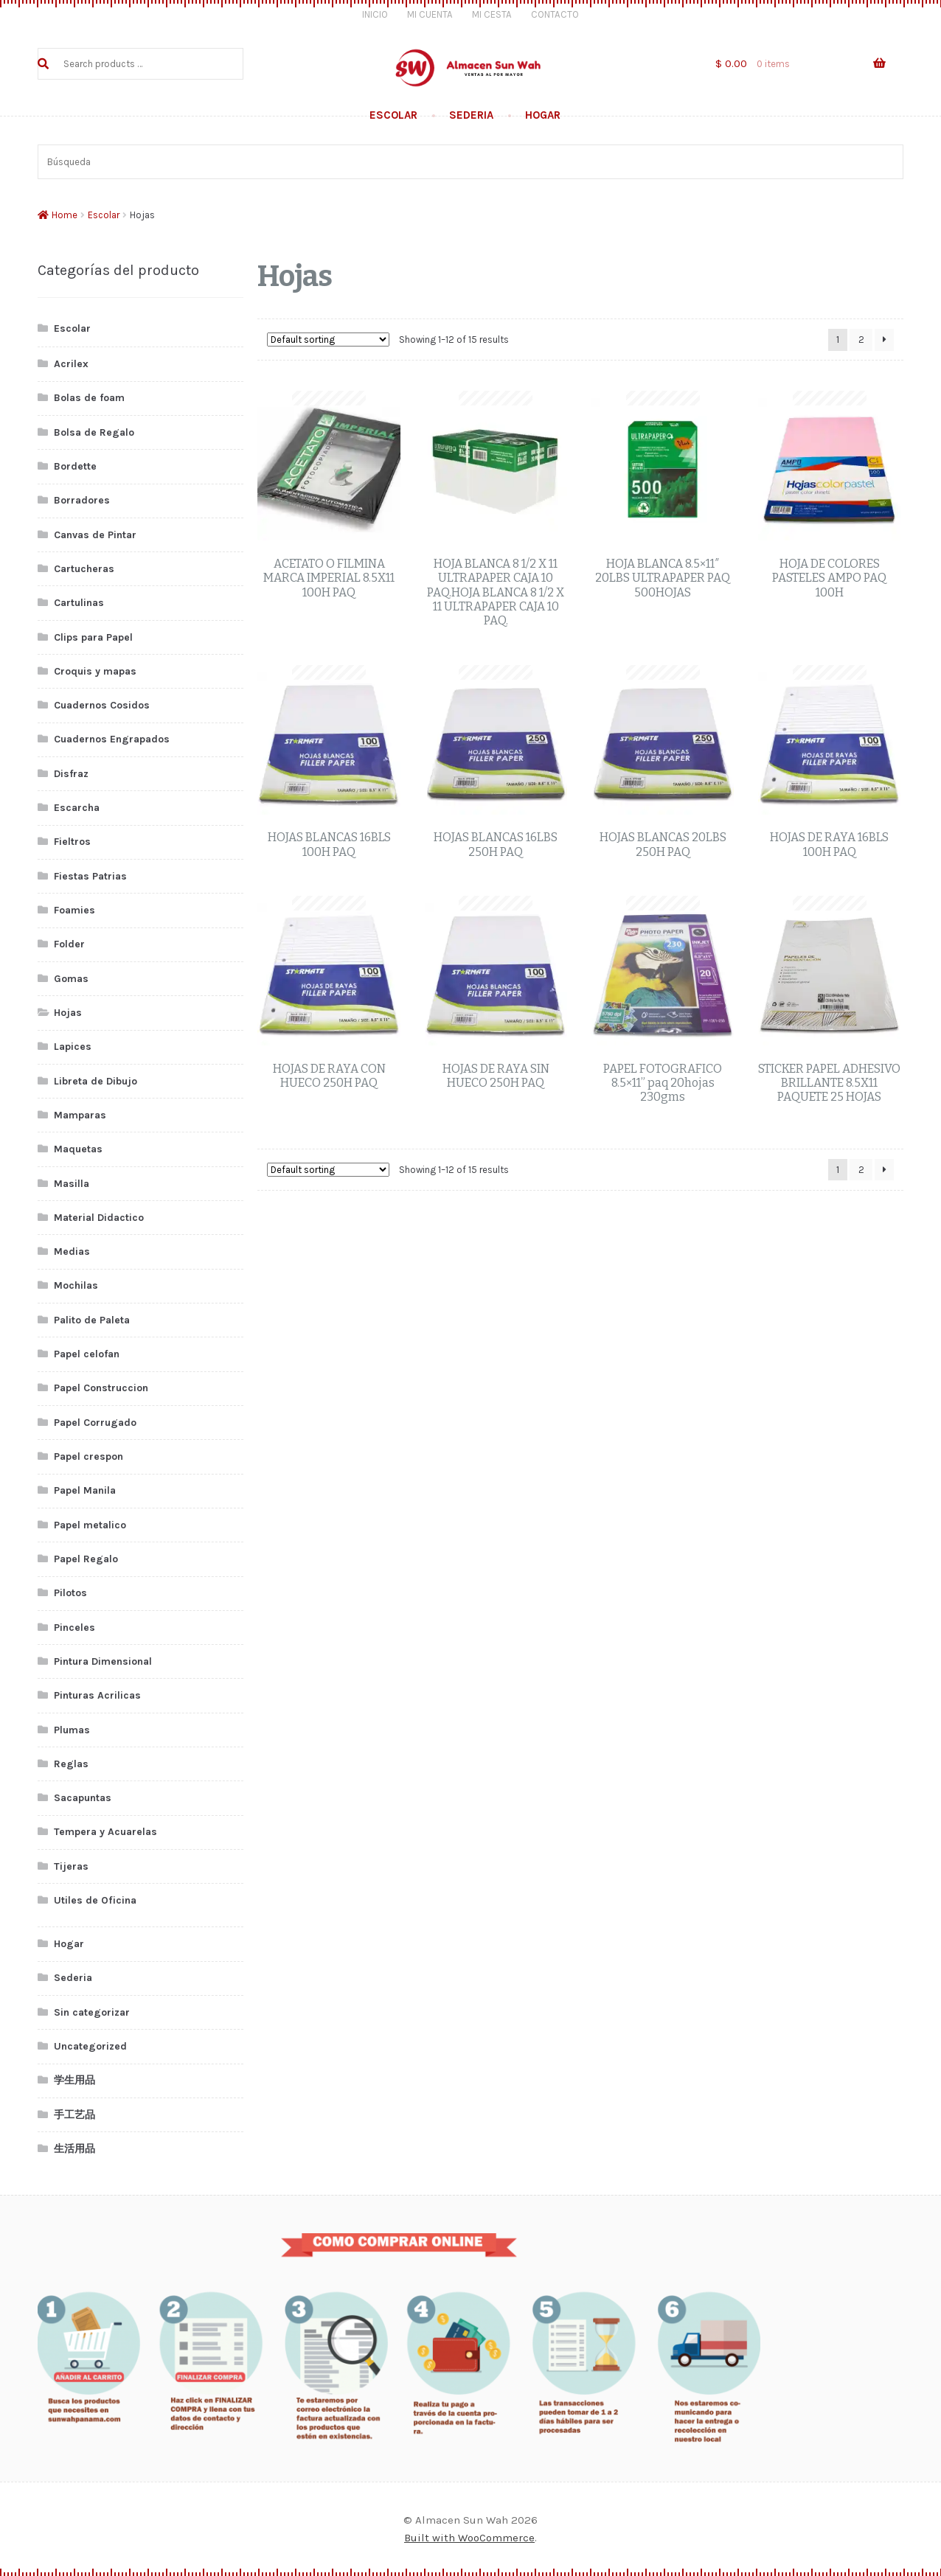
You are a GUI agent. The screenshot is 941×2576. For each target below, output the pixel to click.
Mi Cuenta (430, 14)
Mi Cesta (492, 14)
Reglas (71, 1764)
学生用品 (74, 2080)
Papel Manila (85, 1490)
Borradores (82, 500)
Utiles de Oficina (95, 1900)
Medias (72, 1251)
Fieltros (72, 841)
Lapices (72, 1046)
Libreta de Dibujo (95, 1081)
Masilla (71, 1183)
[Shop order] (328, 340)
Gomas (71, 978)
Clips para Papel (93, 637)
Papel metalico (90, 1525)
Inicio (375, 14)
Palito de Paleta (92, 1320)
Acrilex (71, 364)
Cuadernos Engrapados (112, 739)
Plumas (72, 1730)
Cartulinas (79, 602)
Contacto (555, 14)
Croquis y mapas (95, 671)
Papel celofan (86, 1354)
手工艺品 (74, 2115)
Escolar (393, 115)
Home (64, 214)
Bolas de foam (89, 397)
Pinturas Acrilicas (97, 1695)
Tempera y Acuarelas (105, 1831)
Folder (69, 944)
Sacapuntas (82, 1798)
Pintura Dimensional (103, 1661)
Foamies (74, 910)
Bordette (75, 466)
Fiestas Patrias (90, 876)
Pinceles (74, 1627)
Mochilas (76, 1285)
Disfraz (71, 773)
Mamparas (80, 1115)
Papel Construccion (101, 1388)
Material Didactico (99, 1217)
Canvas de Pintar (95, 535)
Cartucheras (84, 569)
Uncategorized (90, 2046)
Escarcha (77, 807)
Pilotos (70, 1593)
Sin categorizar (92, 2012)
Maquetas (78, 1149)
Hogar (542, 115)
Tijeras (71, 1866)
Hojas (68, 1012)
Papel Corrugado (95, 1422)
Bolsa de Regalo (94, 432)
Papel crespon (88, 1456)
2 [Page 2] (861, 339)
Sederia (471, 115)
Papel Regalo (86, 1559)
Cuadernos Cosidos (102, 705)
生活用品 (74, 2148)
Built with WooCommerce (469, 2537)
